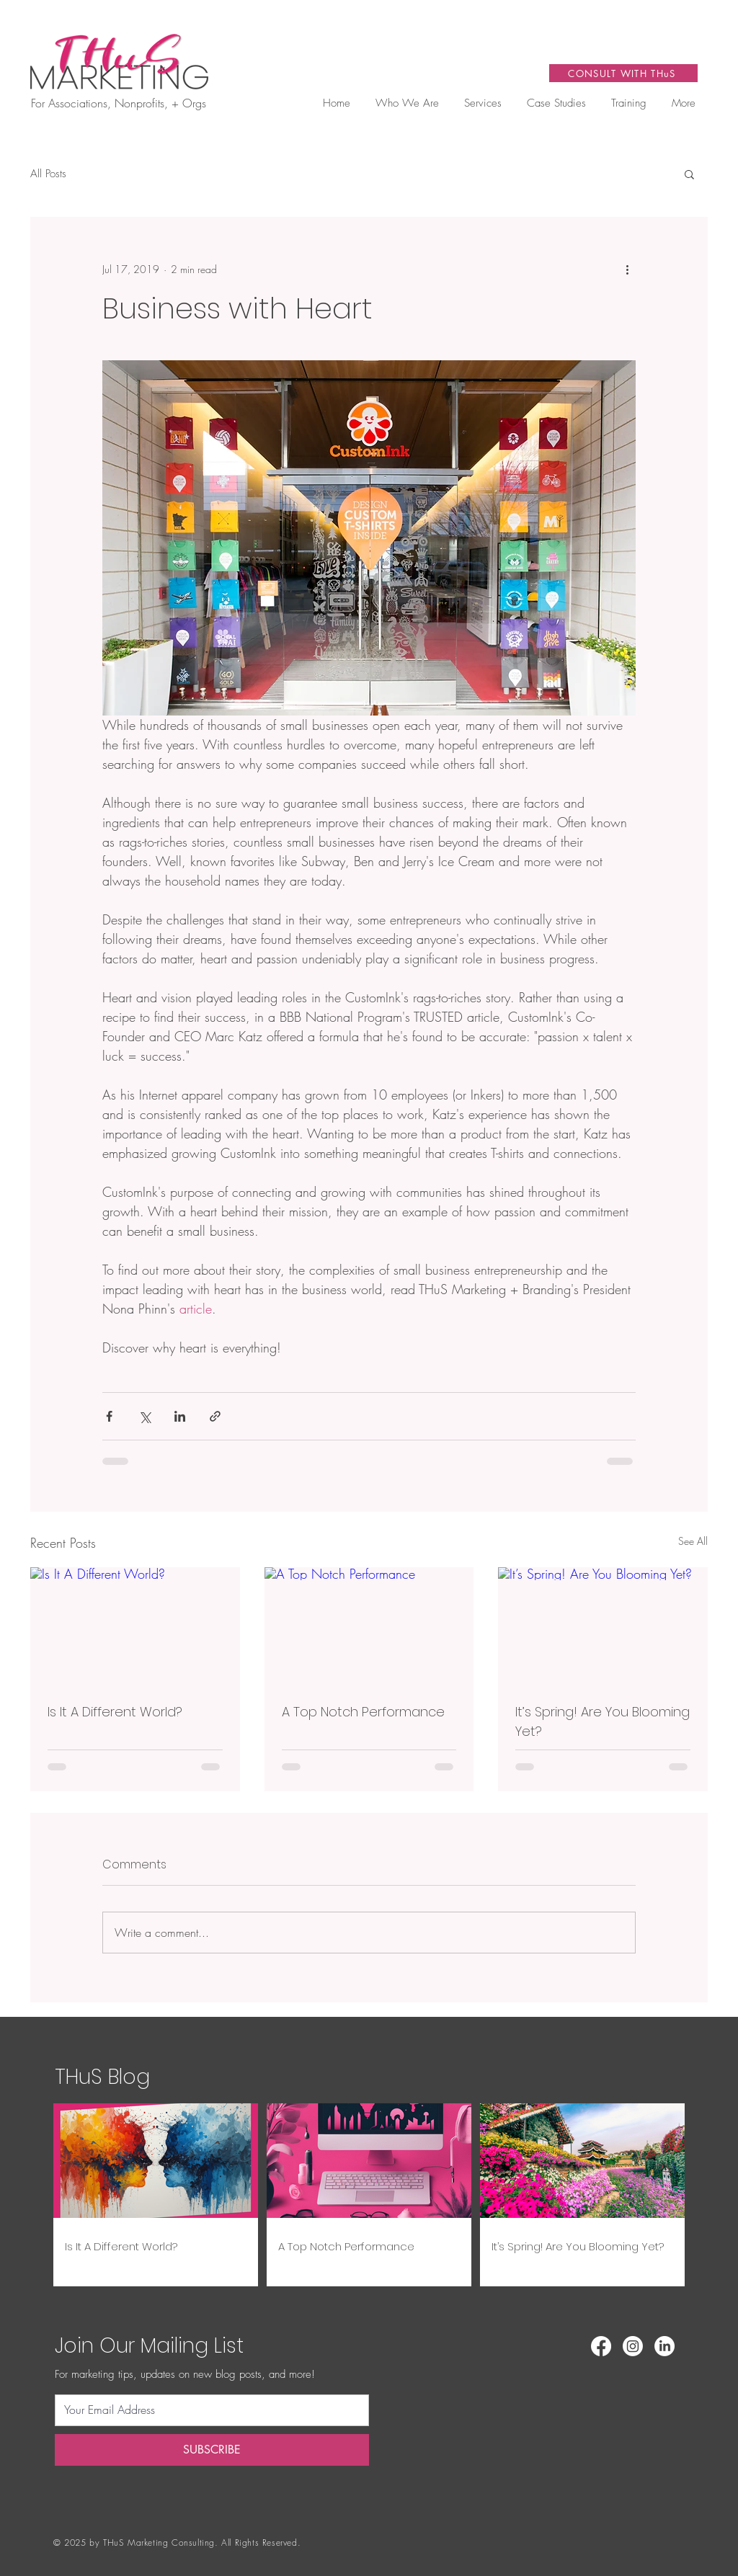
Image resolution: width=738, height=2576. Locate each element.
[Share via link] (215, 1416)
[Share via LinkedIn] (180, 1416)
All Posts (48, 173)
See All (693, 1541)
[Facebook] (601, 2346)
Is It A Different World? (115, 1712)
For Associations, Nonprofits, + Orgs (118, 103)
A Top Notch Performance (363, 1712)
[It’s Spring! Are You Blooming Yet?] (603, 1626)
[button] (482, 103)
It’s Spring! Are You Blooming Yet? (602, 1721)
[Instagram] (633, 2346)
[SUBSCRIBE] (212, 2450)
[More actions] (627, 268)
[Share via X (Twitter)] (144, 1416)
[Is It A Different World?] (135, 1626)
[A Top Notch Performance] (369, 1626)
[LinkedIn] (664, 2346)
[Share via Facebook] (109, 1416)
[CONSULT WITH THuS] (623, 73)
